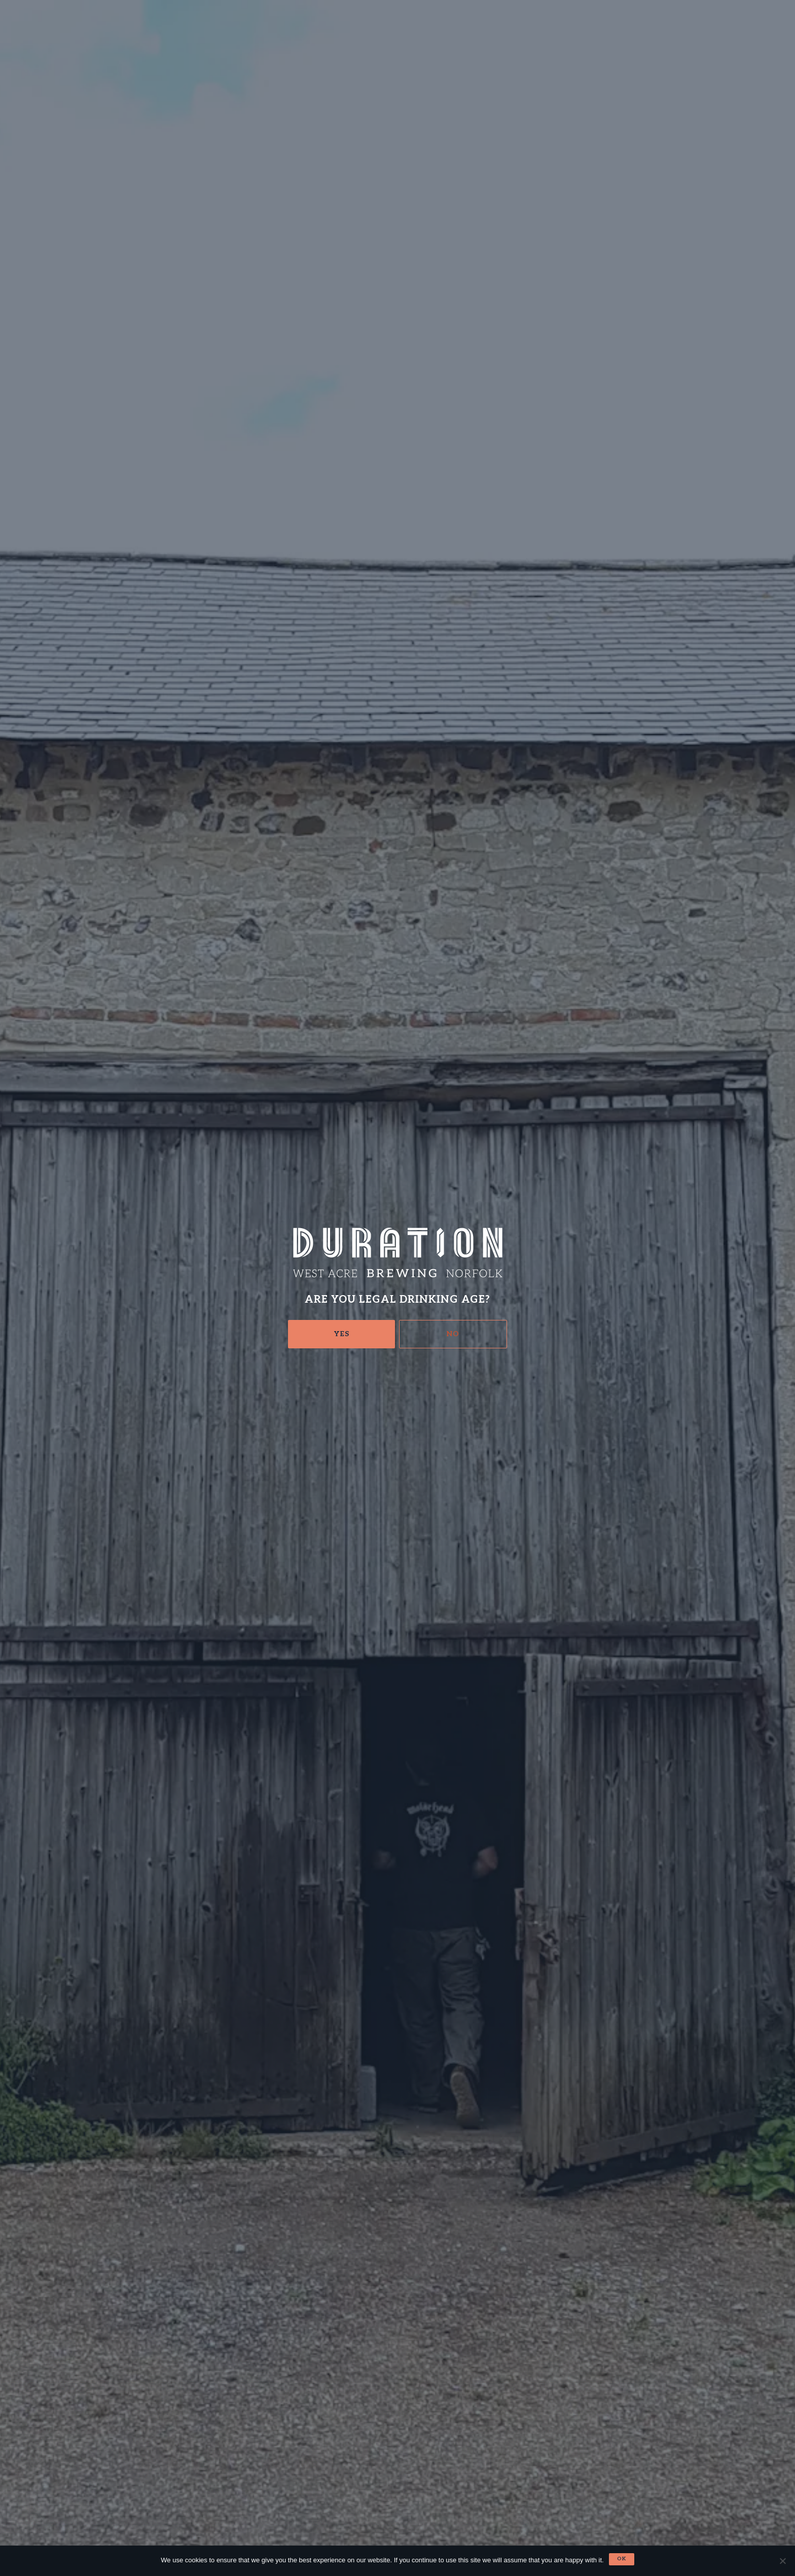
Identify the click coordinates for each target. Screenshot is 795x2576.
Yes (341, 1334)
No (453, 1334)
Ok (621, 2559)
